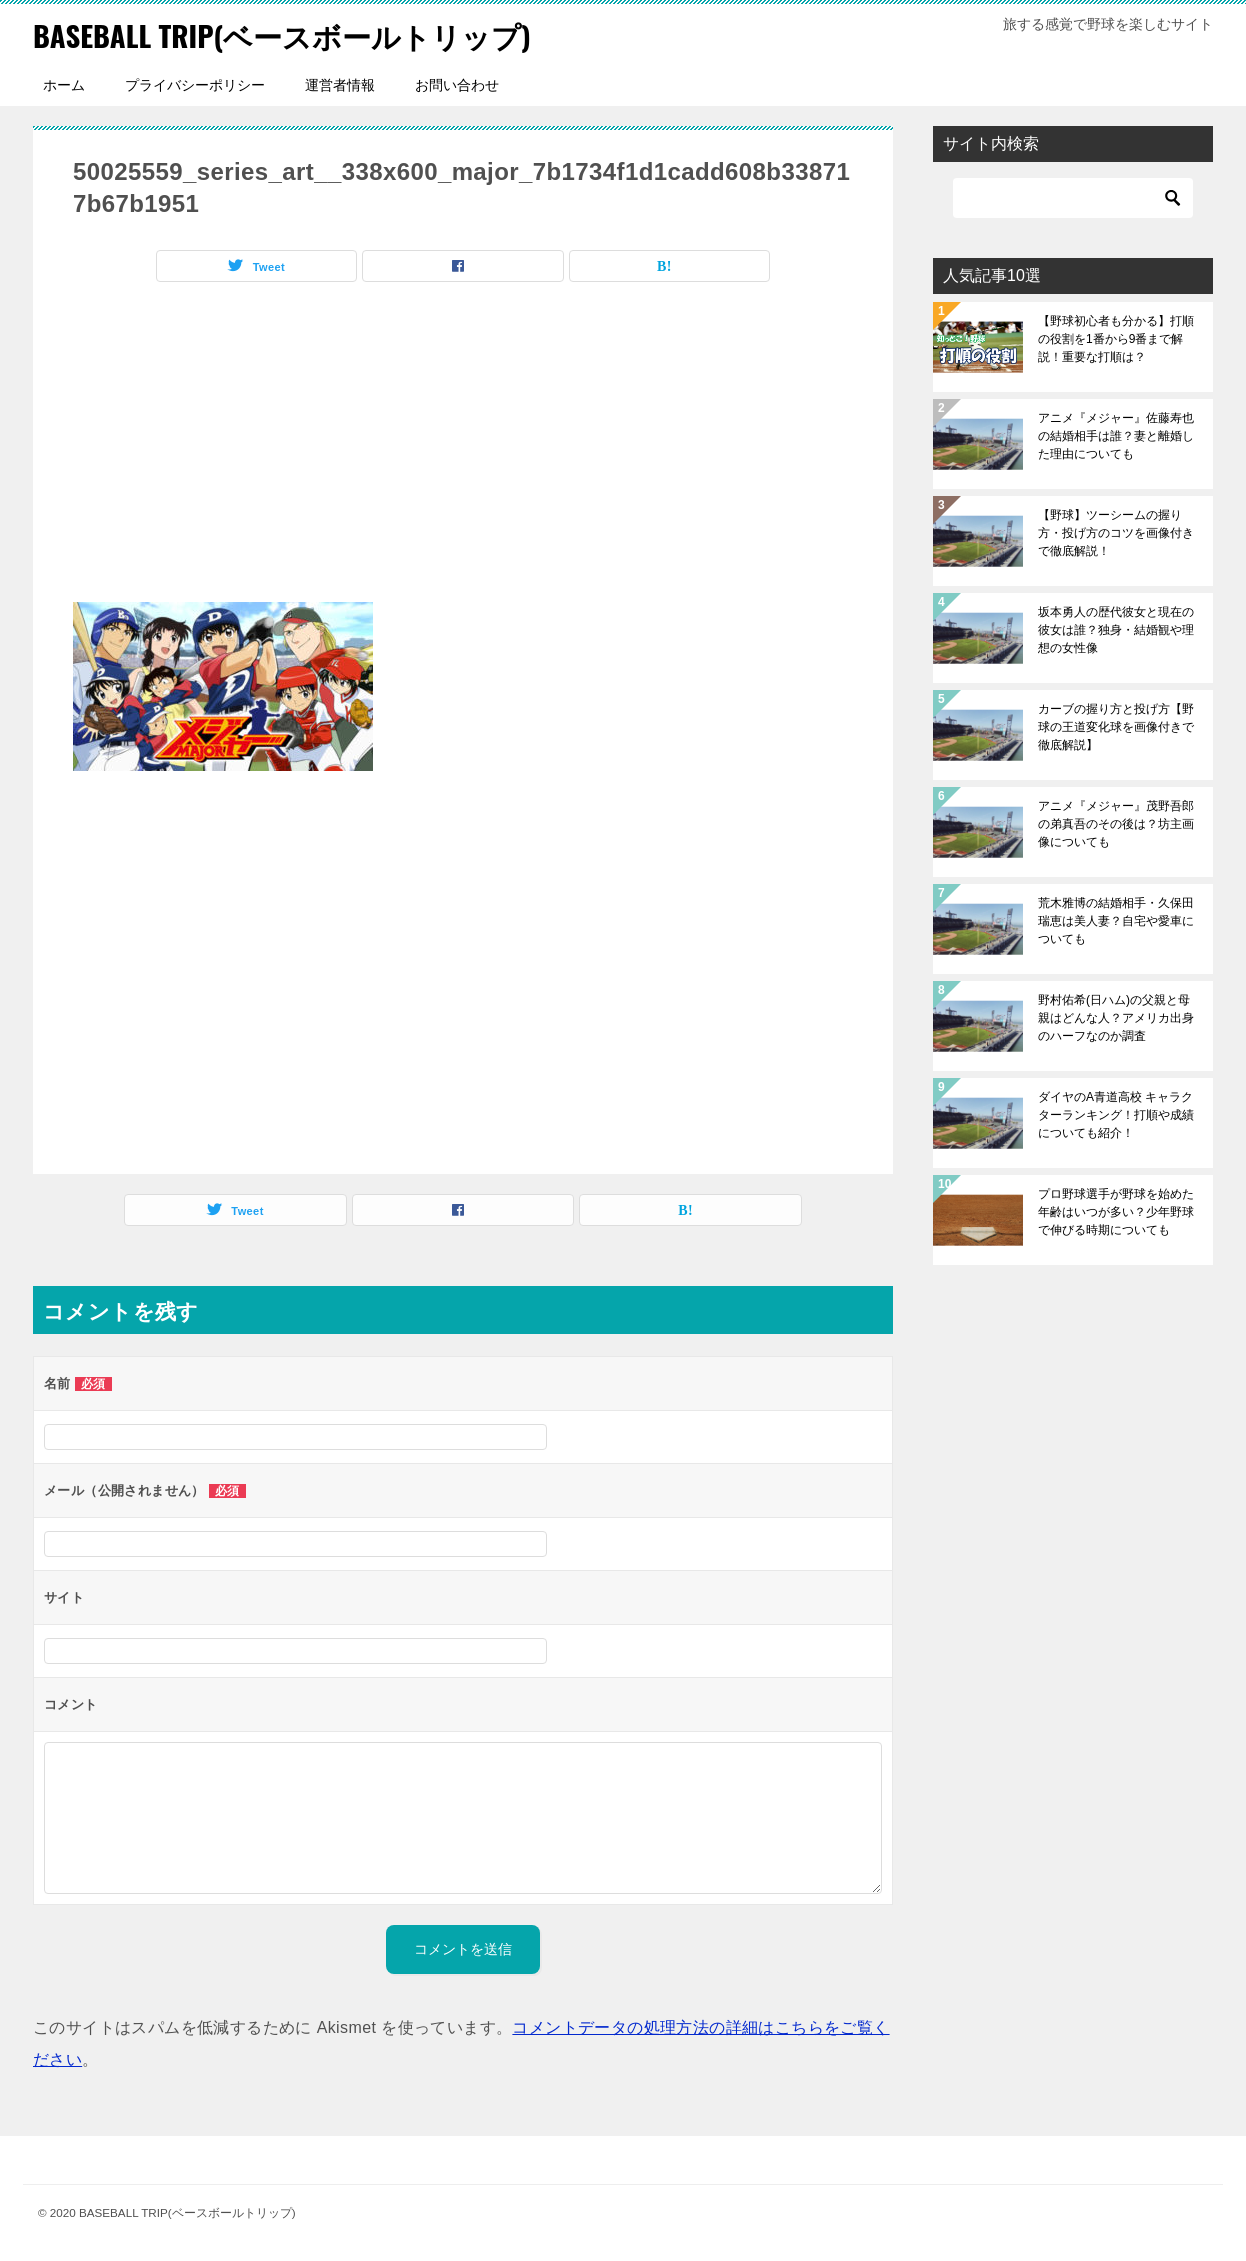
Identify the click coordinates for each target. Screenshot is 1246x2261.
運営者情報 (340, 85)
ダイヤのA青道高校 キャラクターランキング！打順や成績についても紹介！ (1116, 1115)
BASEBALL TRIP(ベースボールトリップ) (291, 34)
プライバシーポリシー (195, 85)
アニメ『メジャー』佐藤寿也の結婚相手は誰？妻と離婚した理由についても (1116, 436)
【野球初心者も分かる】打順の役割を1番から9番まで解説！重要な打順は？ (1116, 339)
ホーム (64, 85)
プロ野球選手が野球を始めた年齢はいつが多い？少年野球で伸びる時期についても (1116, 1212)
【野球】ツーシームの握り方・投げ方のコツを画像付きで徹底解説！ (1116, 533)
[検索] (1073, 198)
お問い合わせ (457, 85)
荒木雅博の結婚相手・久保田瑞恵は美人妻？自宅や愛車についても (1116, 921)
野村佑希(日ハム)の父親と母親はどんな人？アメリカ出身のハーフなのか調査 (1116, 1018)
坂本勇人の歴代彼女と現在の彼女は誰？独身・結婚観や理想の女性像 (1116, 630)
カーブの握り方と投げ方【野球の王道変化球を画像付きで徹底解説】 (1116, 727)
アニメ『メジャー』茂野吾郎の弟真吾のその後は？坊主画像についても (1116, 824)
